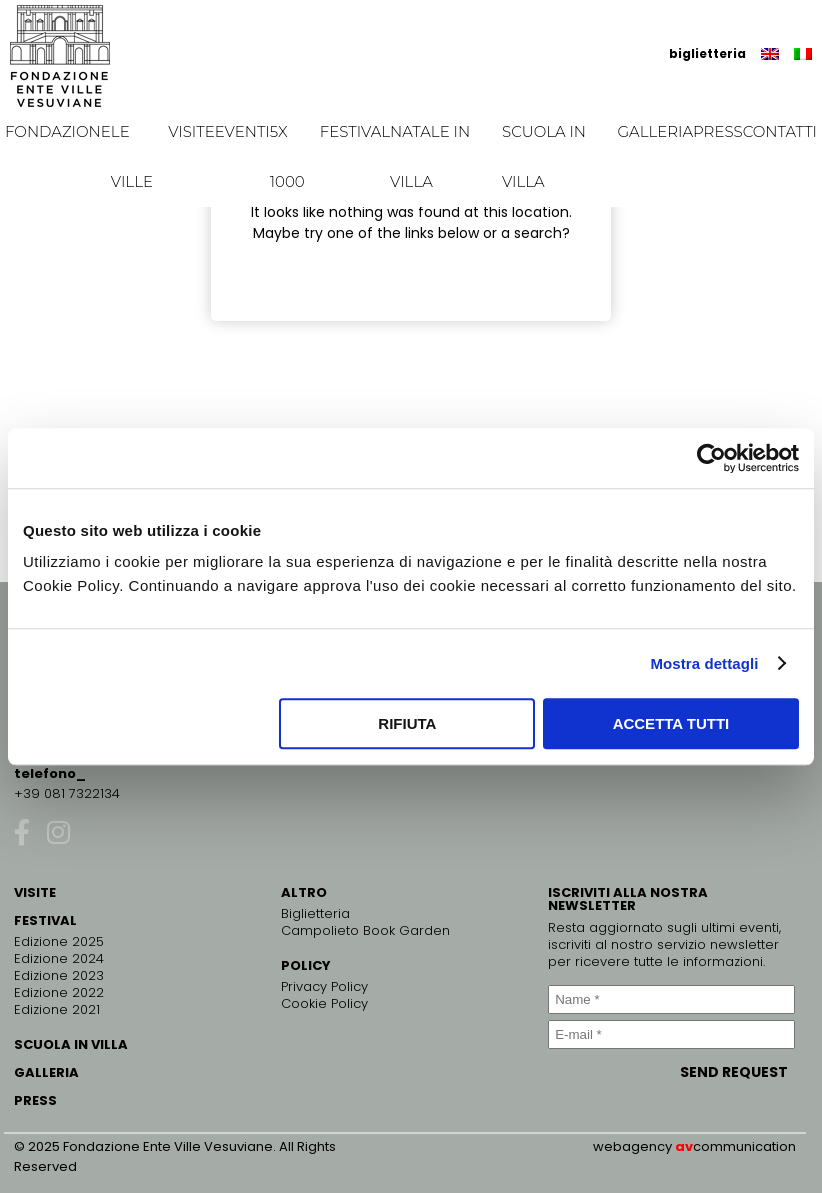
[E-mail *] (671, 1034)
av (684, 1146)
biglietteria (707, 53)
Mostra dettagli (704, 663)
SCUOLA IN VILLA (71, 1044)
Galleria (655, 131)
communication (744, 1146)
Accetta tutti (671, 723)
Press (718, 131)
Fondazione (58, 131)
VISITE (35, 892)
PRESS (35, 1100)
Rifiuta (407, 723)
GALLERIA (46, 1072)
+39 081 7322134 (67, 793)
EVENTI (242, 131)
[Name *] (671, 999)
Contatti (780, 131)
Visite (191, 131)
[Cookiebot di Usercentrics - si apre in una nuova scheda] (711, 458)
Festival (355, 131)
